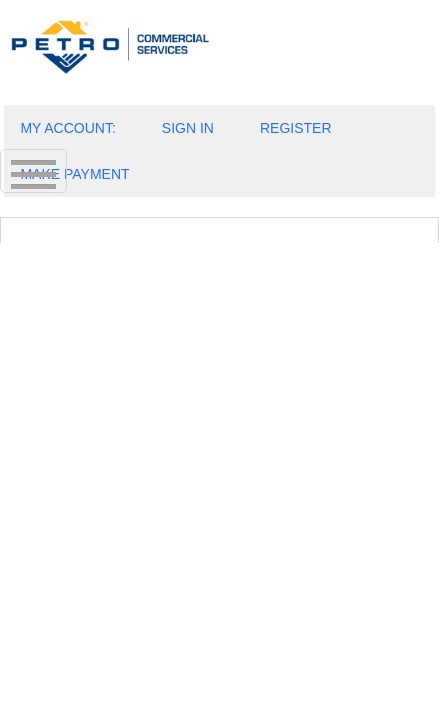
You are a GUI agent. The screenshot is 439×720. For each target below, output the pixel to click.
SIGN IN (188, 128)
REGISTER (296, 128)
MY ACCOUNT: (67, 128)
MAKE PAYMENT (74, 174)
